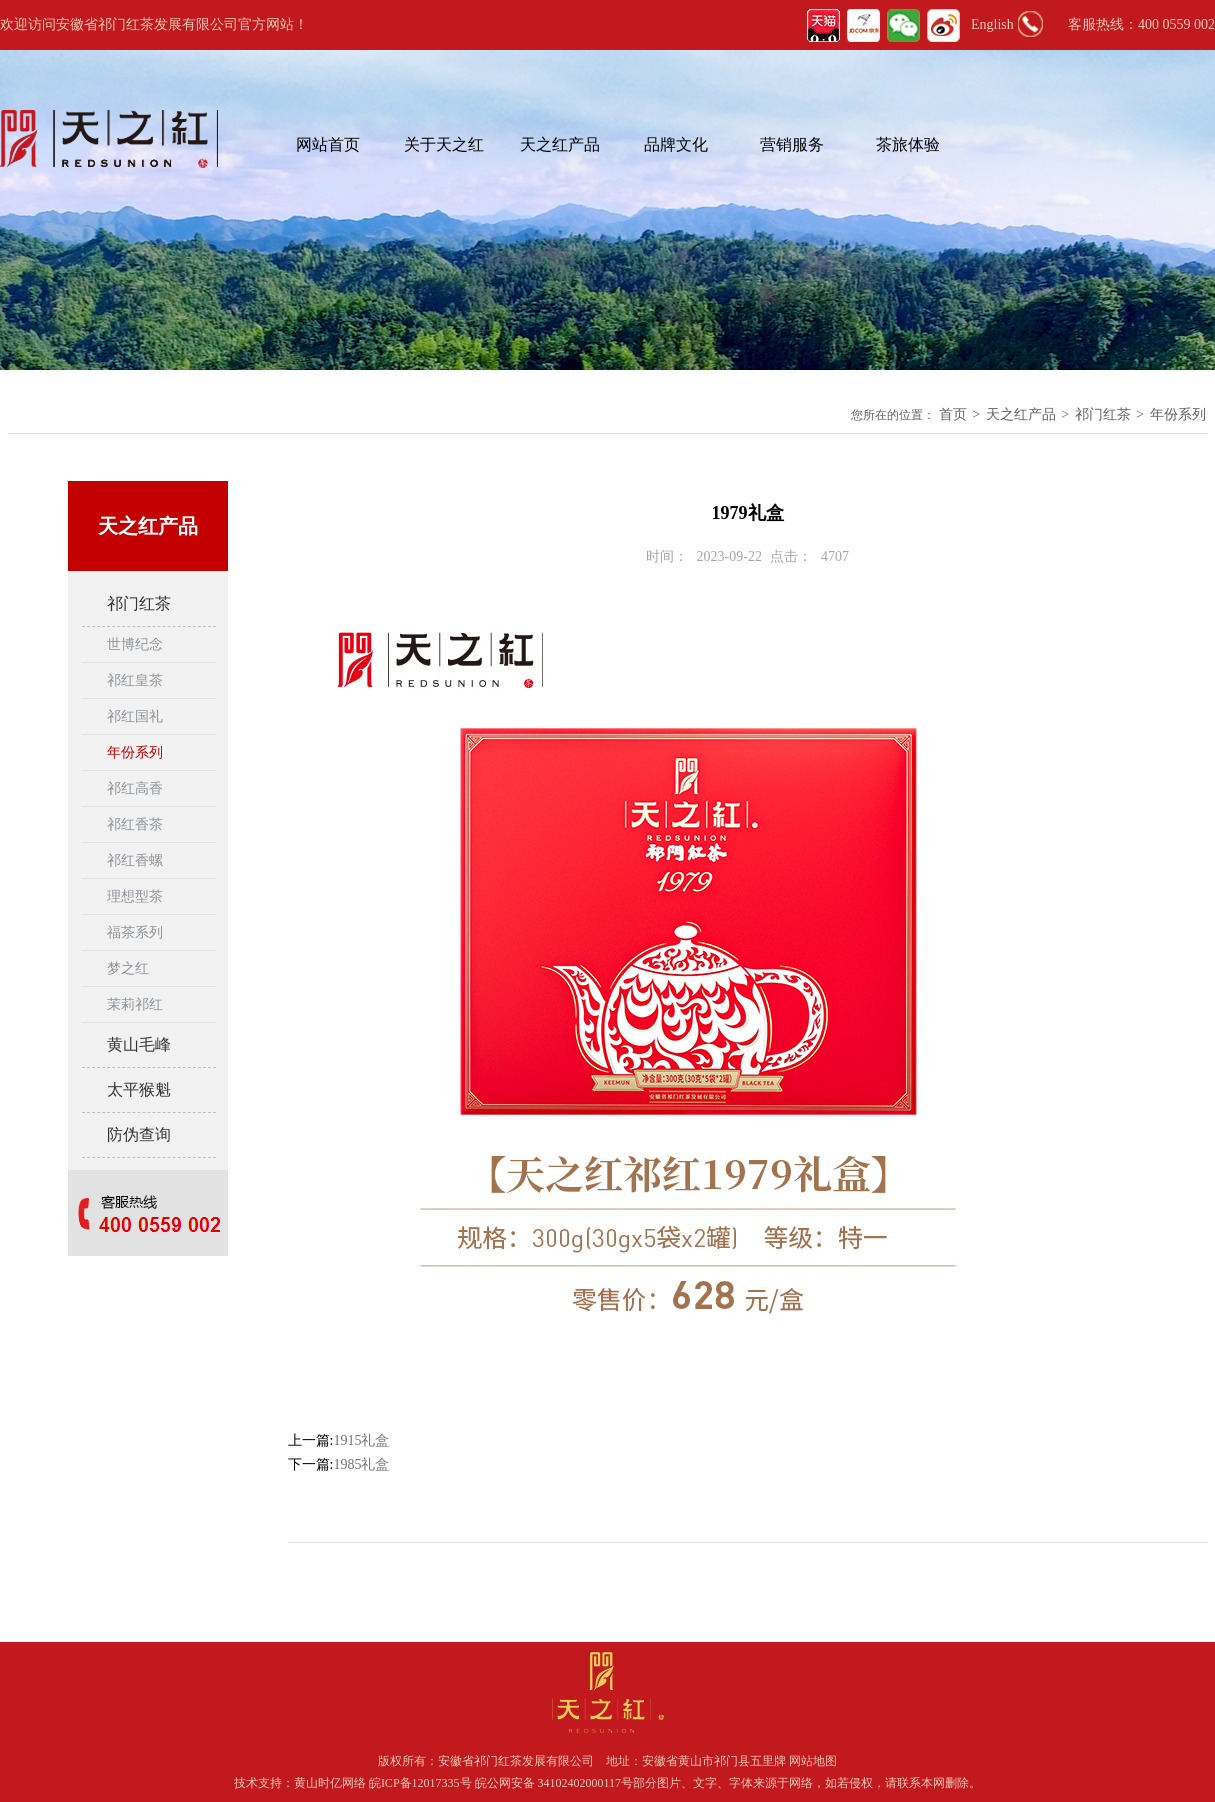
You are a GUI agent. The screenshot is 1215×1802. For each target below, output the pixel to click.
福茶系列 (135, 932)
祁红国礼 (135, 716)
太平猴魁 (139, 1089)
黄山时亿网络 (331, 1783)
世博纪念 (135, 644)
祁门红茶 (1103, 414)
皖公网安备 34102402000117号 (554, 1783)
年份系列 (1178, 414)
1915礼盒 (361, 1440)
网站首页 (328, 144)
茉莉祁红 (135, 1004)
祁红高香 (135, 788)
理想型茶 (135, 896)
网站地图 (813, 1761)
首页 (953, 414)
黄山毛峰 (139, 1044)
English (992, 24)
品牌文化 (676, 144)
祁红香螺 (135, 860)
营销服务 (792, 144)
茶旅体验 (908, 144)
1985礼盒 (361, 1464)
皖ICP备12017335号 (420, 1783)
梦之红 (128, 968)
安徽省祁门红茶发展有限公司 (516, 1761)
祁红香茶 (135, 824)
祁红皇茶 (135, 680)
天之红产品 (560, 144)
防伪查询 (139, 1134)
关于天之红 (444, 144)
